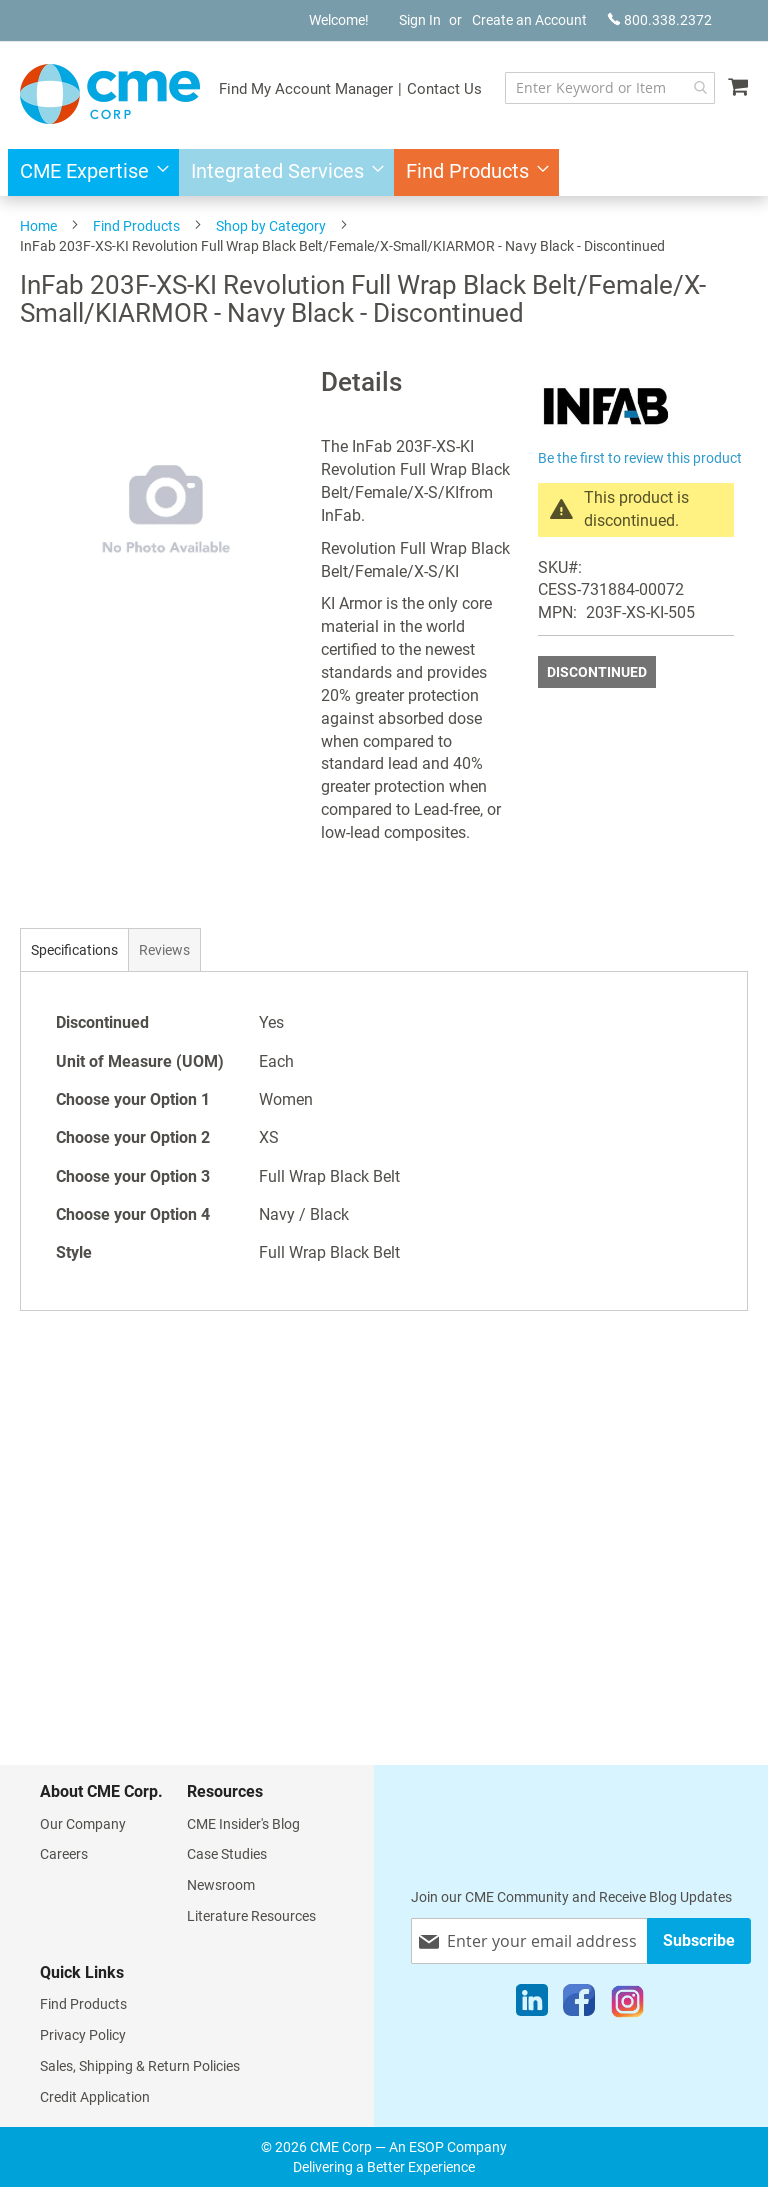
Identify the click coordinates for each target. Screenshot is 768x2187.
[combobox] (610, 88)
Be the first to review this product (640, 458)
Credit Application (95, 2097)
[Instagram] (627, 2005)
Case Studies (227, 1854)
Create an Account (529, 20)
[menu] (384, 172)
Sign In (420, 20)
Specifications (74, 950)
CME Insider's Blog (243, 1824)
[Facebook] (579, 2005)
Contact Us (444, 89)
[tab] (74, 949)
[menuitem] (88, 172)
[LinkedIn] (532, 2005)
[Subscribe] (699, 1940)
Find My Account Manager (306, 89)
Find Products (136, 226)
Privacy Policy (83, 2035)
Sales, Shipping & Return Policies (140, 2066)
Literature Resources (251, 1916)
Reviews (164, 950)
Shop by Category (271, 226)
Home (38, 226)
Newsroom (221, 1885)
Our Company (83, 1824)
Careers (64, 1854)
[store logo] (110, 94)
